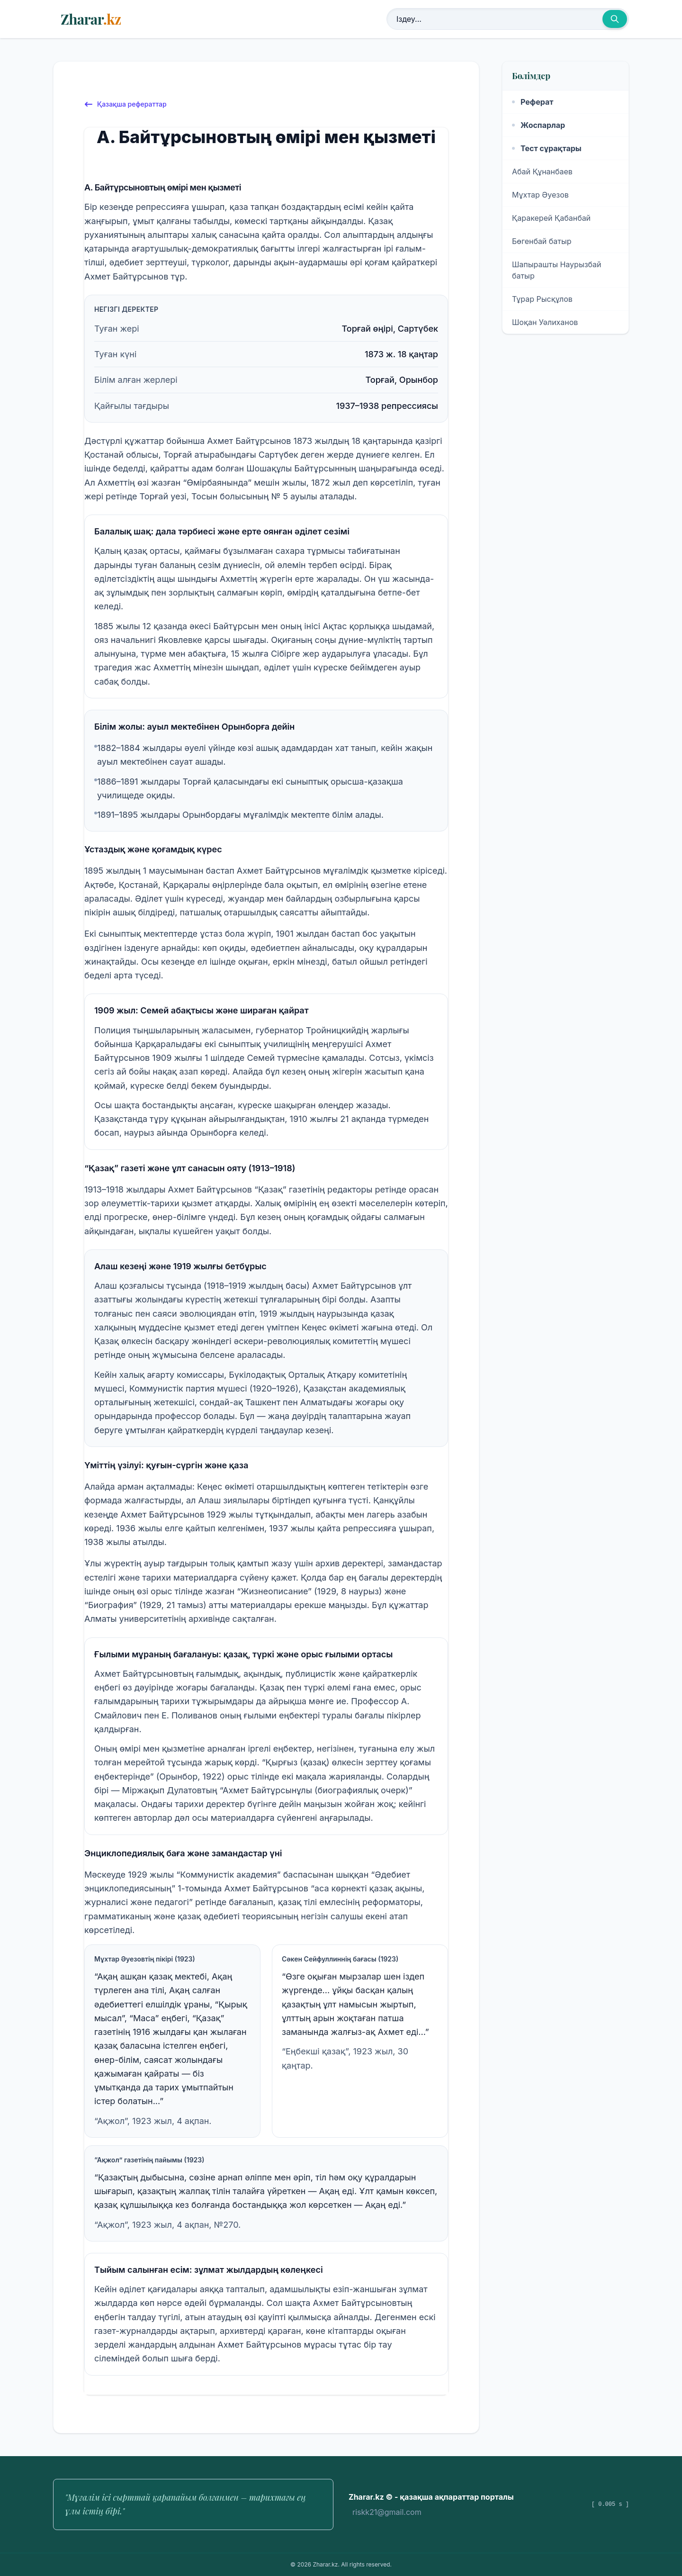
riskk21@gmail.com (387, 2512)
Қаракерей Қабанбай (551, 218)
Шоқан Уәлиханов (545, 322)
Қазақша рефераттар (125, 104)
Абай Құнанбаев (542, 171)
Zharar (91, 18)
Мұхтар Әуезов (540, 194)
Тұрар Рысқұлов (542, 299)
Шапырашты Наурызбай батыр (556, 270)
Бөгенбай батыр (542, 241)
